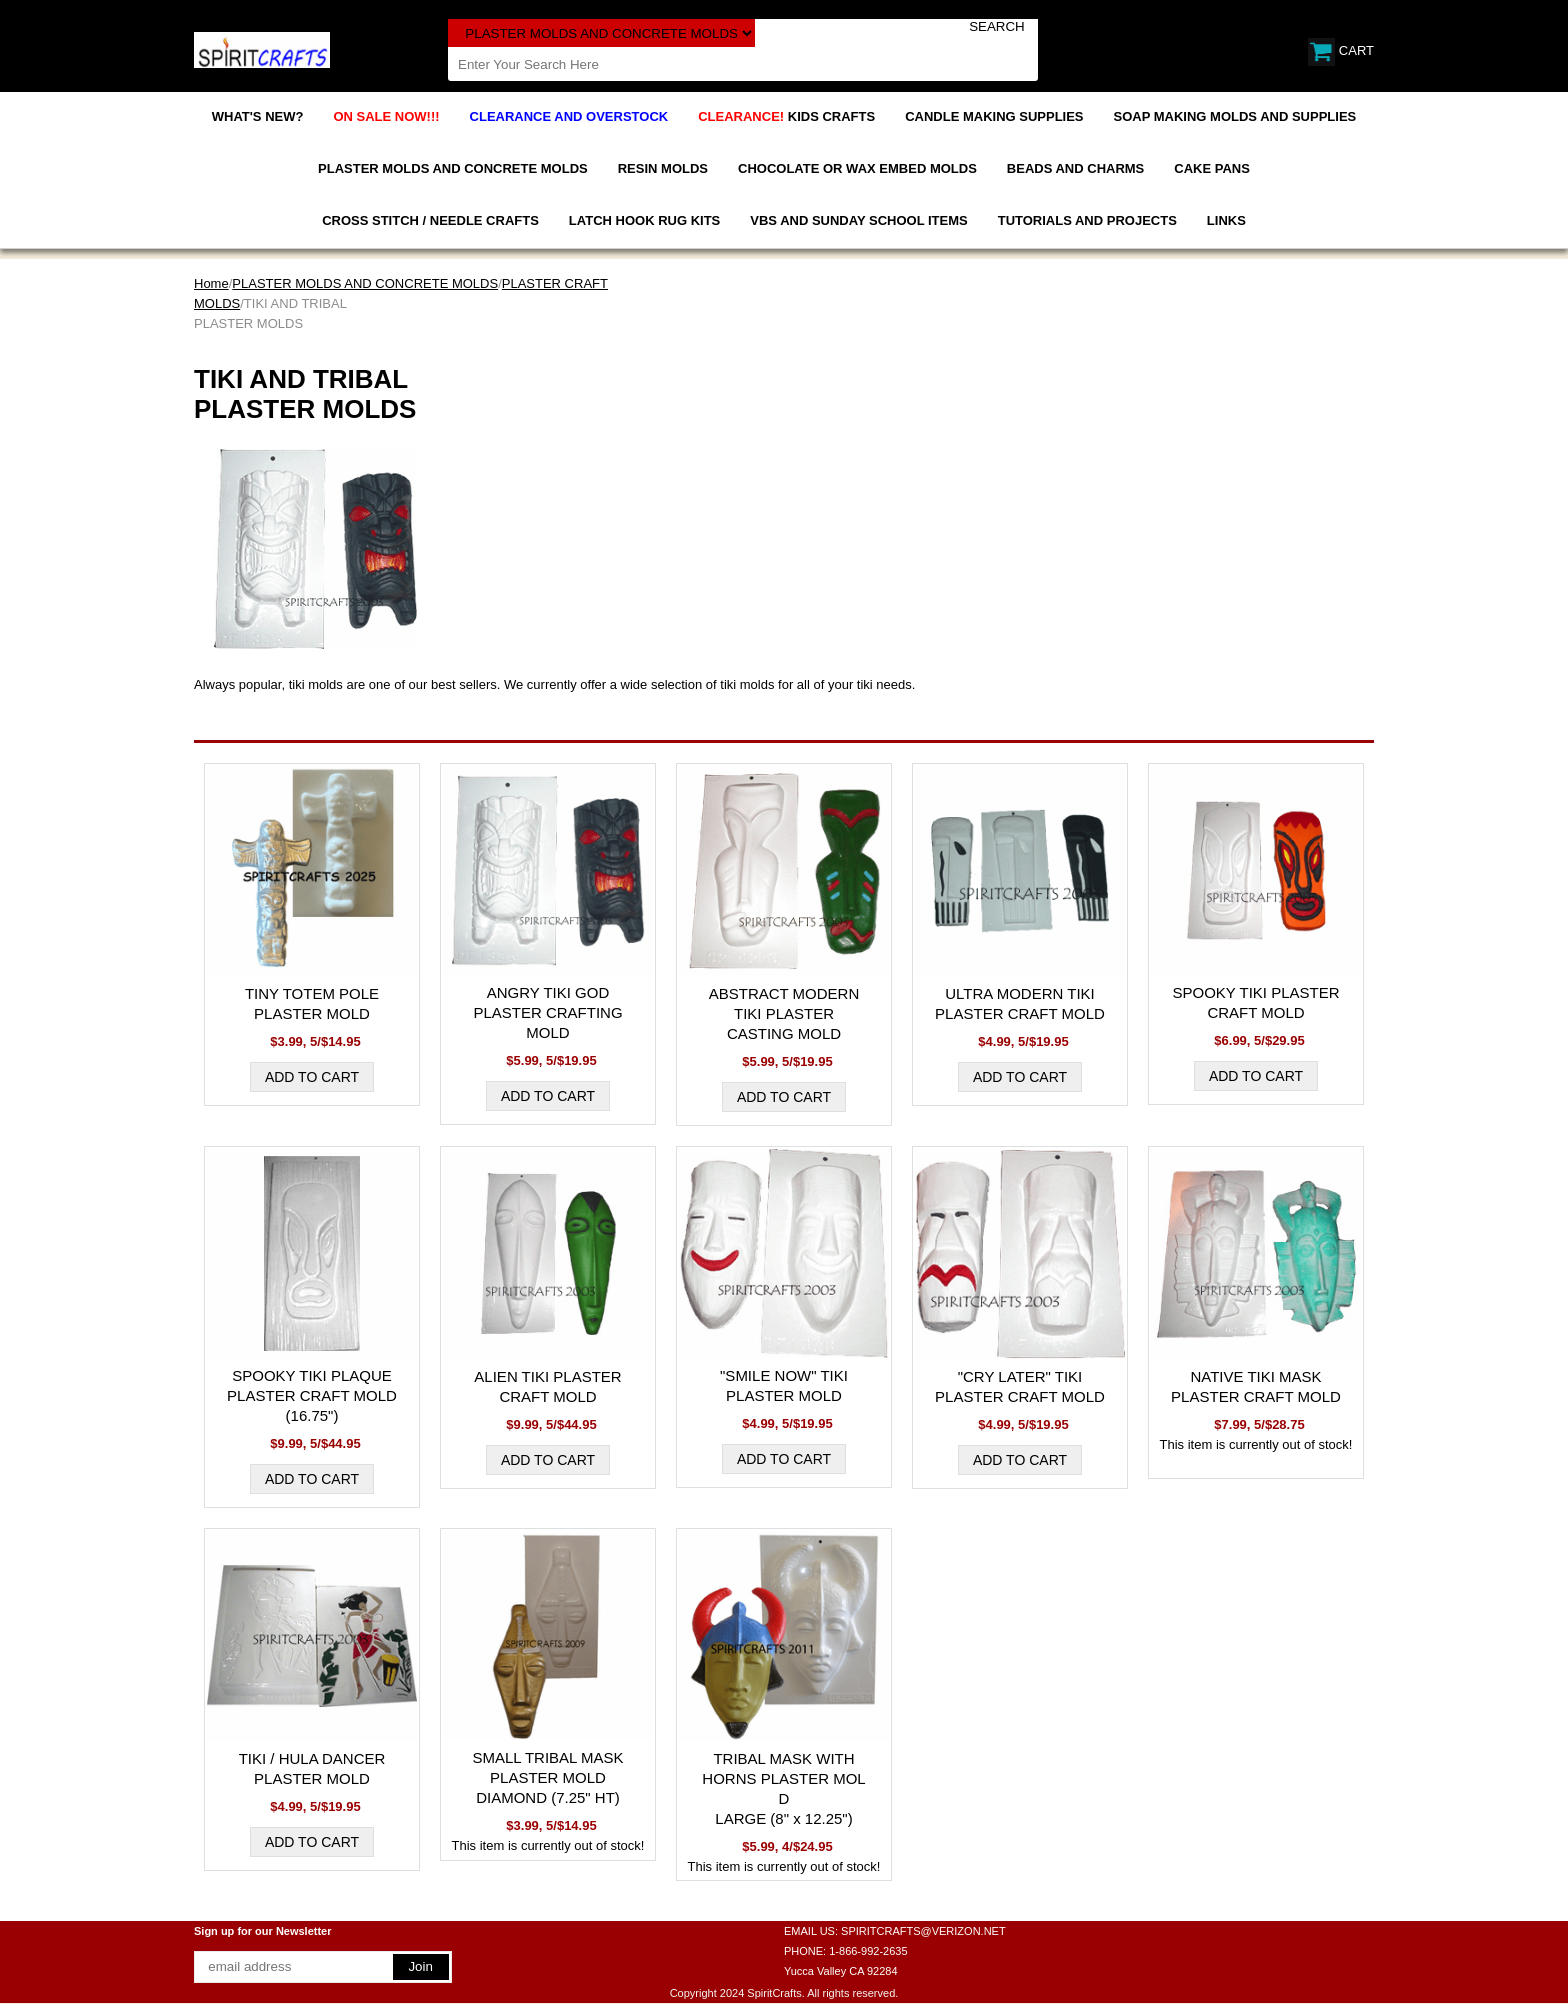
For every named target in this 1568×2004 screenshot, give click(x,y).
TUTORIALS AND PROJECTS (1087, 220)
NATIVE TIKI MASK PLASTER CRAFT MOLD (1256, 1386)
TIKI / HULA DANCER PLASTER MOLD (312, 1768)
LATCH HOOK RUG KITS (644, 220)
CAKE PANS (1212, 168)
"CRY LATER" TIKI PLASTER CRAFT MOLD (1020, 1386)
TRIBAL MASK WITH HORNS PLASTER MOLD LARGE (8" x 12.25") (783, 1788)
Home (211, 283)
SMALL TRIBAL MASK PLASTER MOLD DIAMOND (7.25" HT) (547, 1777)
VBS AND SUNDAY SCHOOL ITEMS (858, 220)
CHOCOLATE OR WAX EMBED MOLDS (857, 168)
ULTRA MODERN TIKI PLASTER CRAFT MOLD (1020, 1003)
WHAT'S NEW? (258, 116)
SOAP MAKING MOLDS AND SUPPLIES (1235, 116)
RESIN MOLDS (663, 168)
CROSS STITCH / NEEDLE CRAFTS (430, 220)
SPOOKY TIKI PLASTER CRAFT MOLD (1255, 1002)
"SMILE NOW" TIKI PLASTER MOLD (784, 1385)
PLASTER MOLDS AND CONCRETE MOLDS (453, 168)
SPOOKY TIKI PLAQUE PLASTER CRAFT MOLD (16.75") (312, 1395)
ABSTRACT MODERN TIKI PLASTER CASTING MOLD (784, 1013)
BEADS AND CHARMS (1075, 168)
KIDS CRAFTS (786, 116)
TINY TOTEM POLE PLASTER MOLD (312, 1003)
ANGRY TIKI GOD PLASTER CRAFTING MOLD (547, 1012)
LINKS (1226, 220)
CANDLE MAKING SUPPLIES (994, 116)
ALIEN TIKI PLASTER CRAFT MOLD (547, 1386)
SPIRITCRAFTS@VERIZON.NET (923, 1931)
